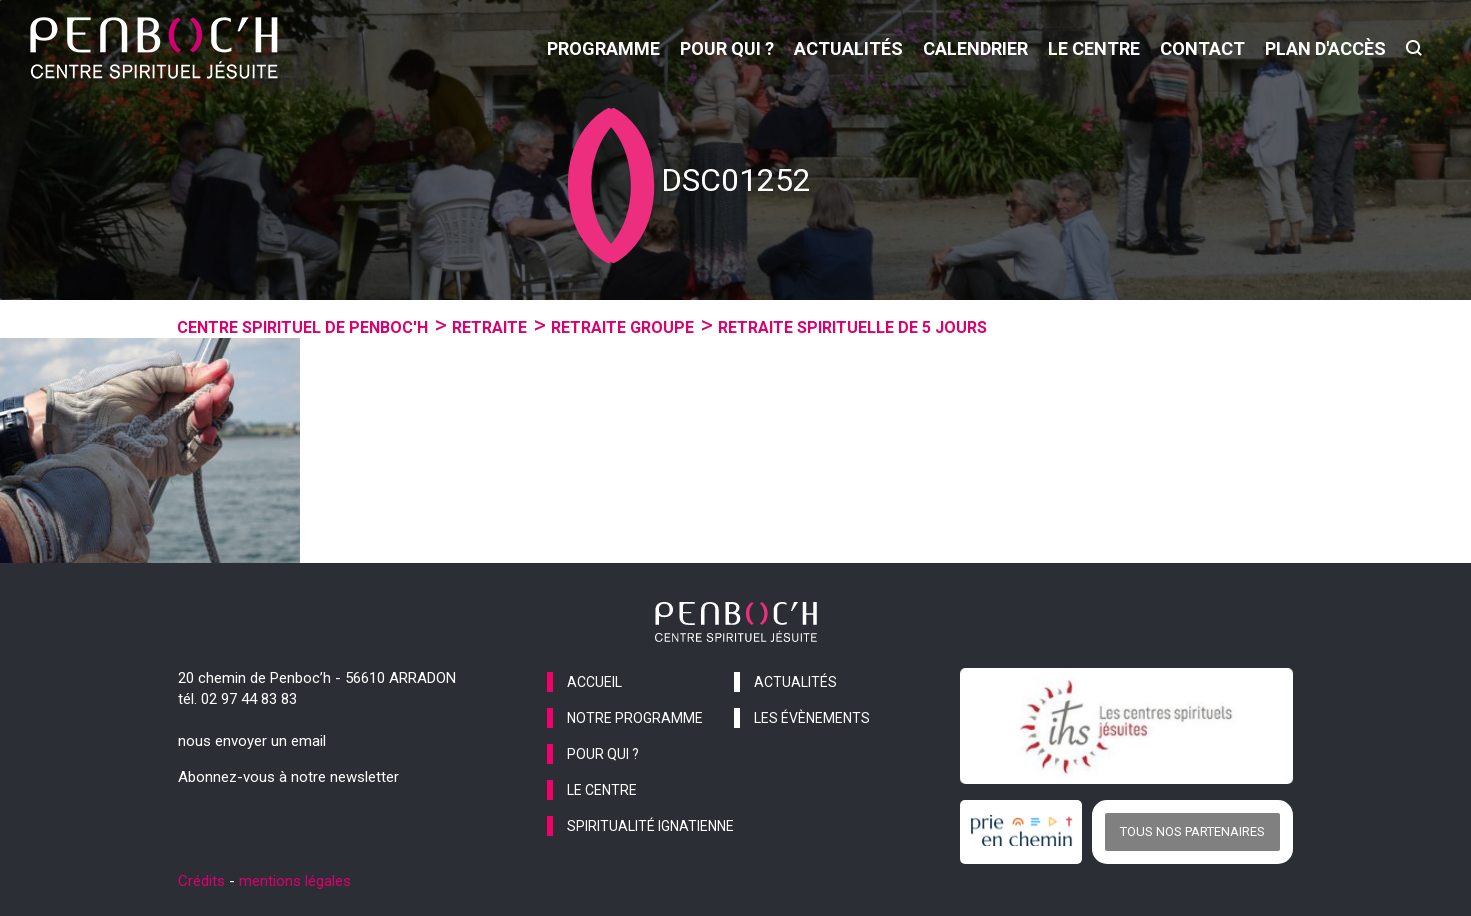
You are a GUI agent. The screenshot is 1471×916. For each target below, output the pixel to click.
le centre (1094, 48)
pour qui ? (727, 48)
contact (1202, 48)
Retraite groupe (622, 327)
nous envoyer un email (252, 741)
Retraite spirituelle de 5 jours (852, 327)
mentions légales (295, 881)
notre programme (635, 718)
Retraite (489, 327)
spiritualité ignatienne (650, 826)
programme (603, 48)
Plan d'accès (1325, 48)
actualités (848, 48)
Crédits (201, 881)
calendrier (975, 48)
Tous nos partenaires (1192, 831)
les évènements (812, 718)
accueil (594, 682)
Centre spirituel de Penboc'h (302, 327)
